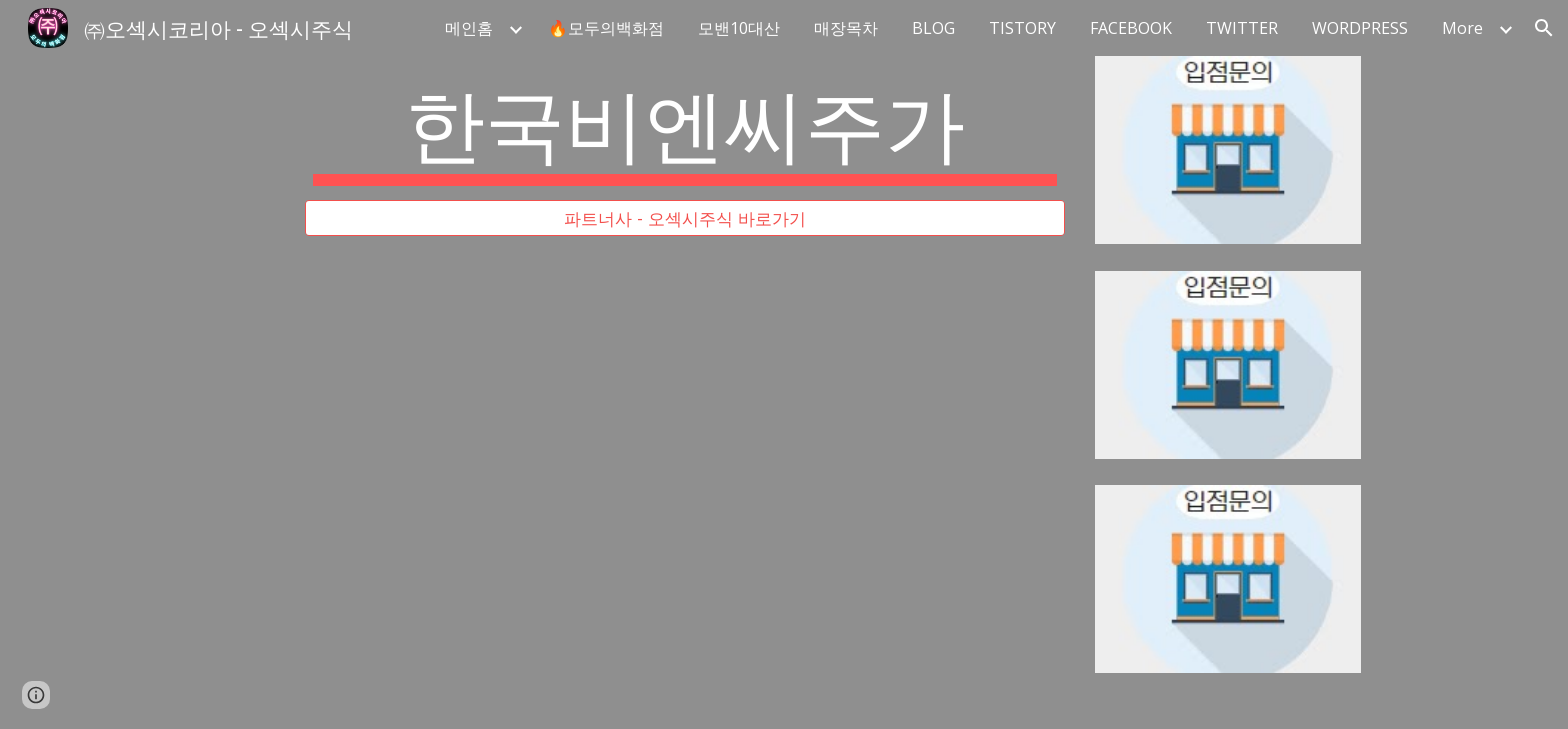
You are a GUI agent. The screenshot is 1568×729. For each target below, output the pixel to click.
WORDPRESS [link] (1360, 28)
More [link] (1462, 28)
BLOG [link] (933, 28)
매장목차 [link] (846, 28)
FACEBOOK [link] (1131, 28)
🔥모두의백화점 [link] (606, 28)
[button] (1544, 28)
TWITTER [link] (1242, 28)
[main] (685, 128)
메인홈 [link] (469, 28)
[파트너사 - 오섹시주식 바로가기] (685, 218)
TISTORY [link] (1022, 28)
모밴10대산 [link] (739, 28)
